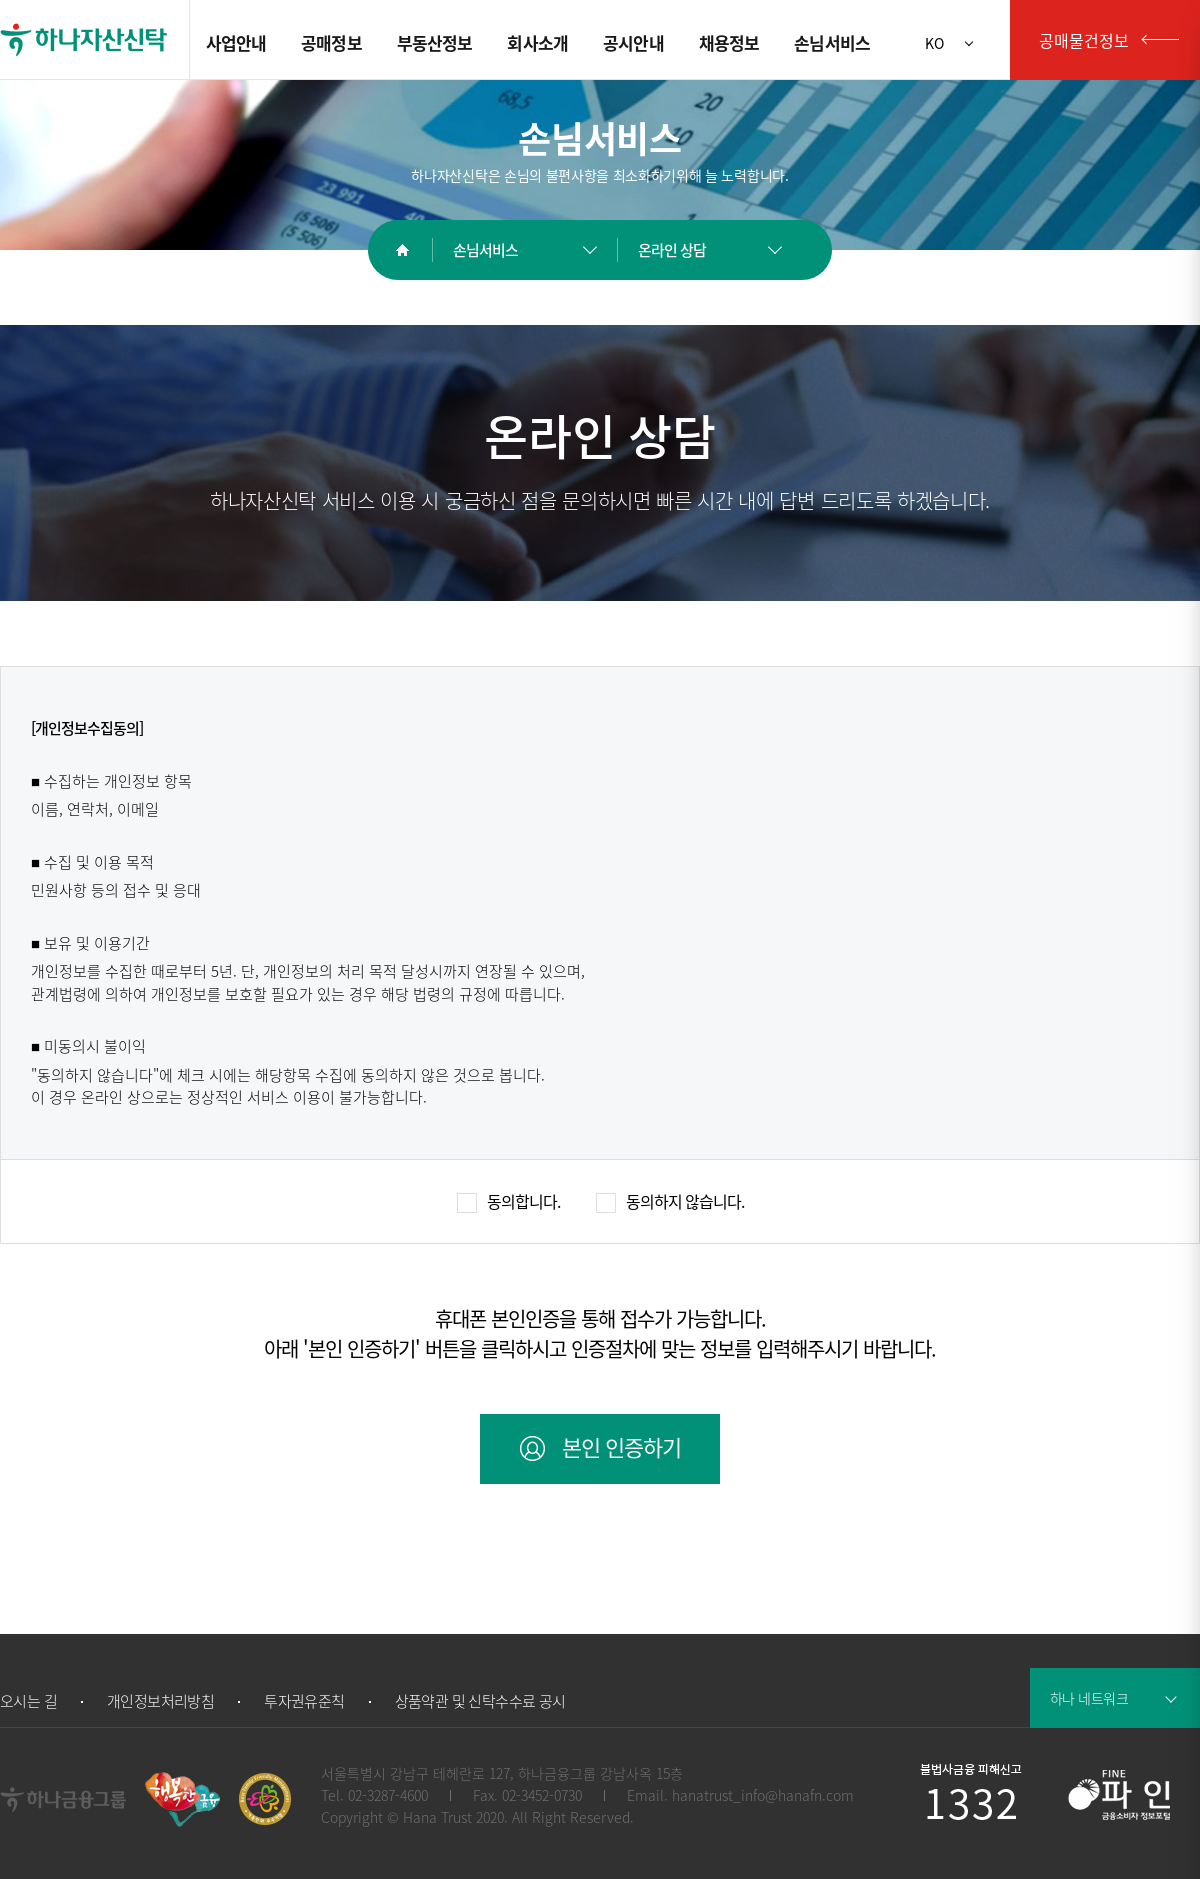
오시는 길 (28, 1701)
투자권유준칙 (304, 1701)
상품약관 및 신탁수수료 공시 (480, 1701)
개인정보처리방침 (160, 1701)
